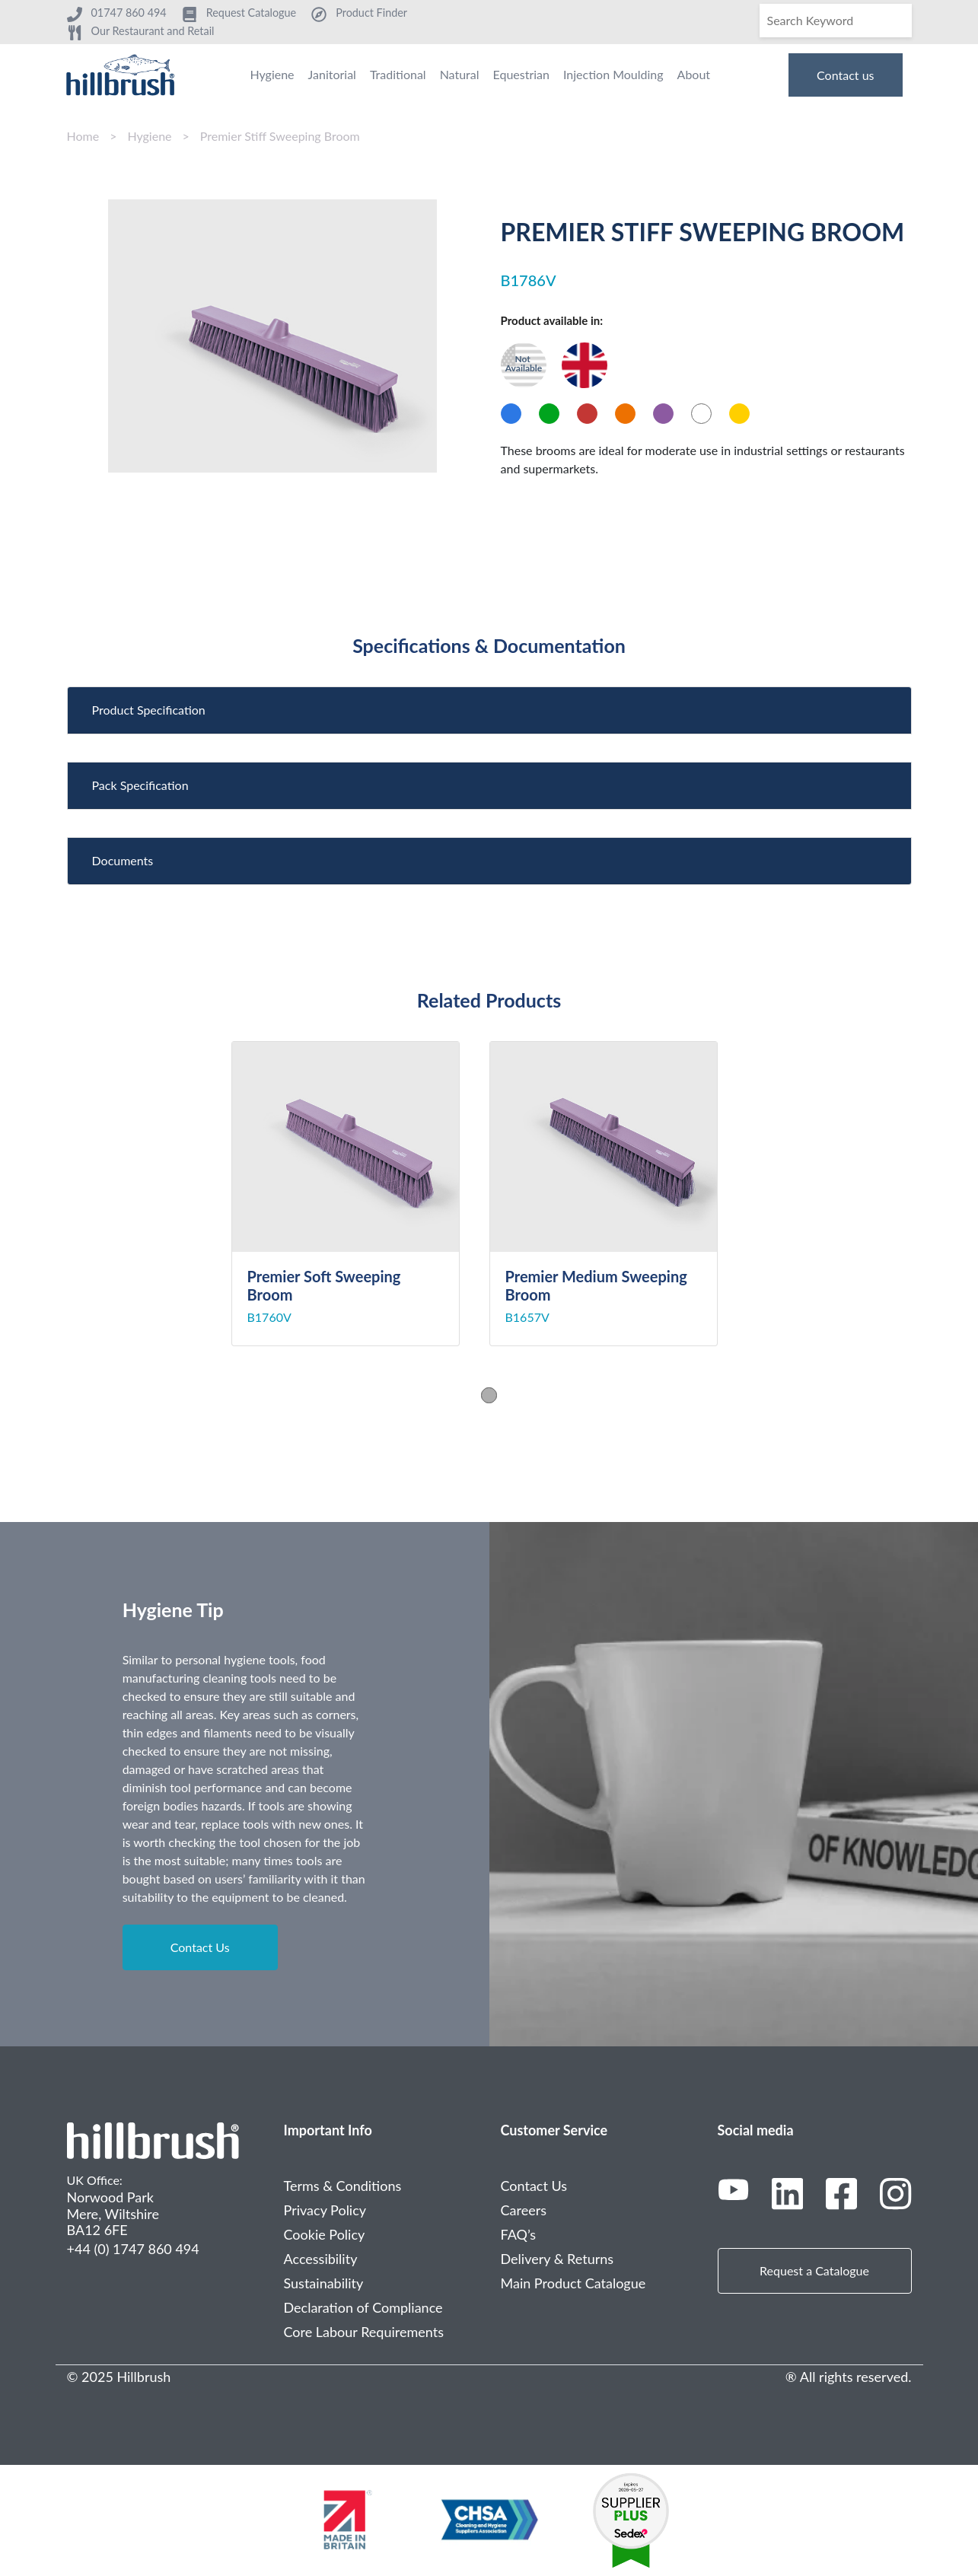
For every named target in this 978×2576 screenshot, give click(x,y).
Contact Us (200, 1947)
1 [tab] (489, 1394)
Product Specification (148, 709)
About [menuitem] (694, 74)
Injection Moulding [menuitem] (613, 74)
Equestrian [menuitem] (521, 74)
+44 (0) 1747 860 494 (133, 2248)
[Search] (836, 20)
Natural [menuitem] (459, 74)
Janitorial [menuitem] (332, 74)
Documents (123, 860)
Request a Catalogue (814, 2270)
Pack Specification (140, 785)
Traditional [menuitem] (398, 74)
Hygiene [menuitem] (272, 74)
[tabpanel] (360, 1194)
